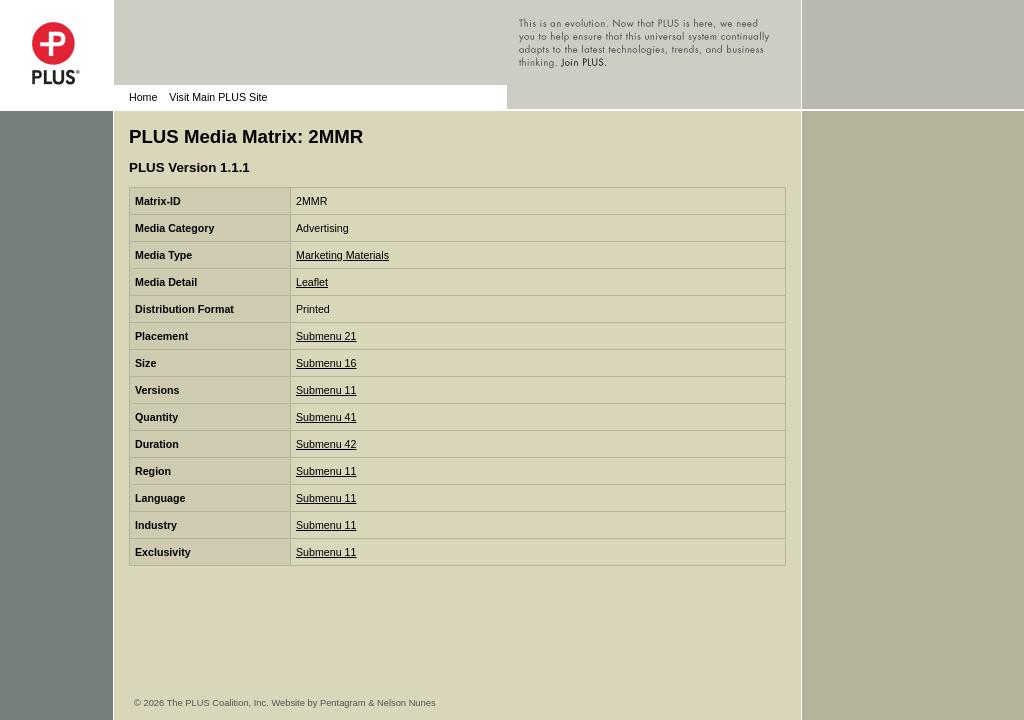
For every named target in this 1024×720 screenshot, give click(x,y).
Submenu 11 (326, 390)
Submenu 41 (326, 417)
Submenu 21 (326, 336)
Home (143, 97)
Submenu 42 (326, 444)
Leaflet (312, 282)
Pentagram (343, 703)
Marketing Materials (342, 255)
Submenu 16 (326, 363)
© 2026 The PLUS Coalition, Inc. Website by (227, 703)
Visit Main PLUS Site (218, 97)
